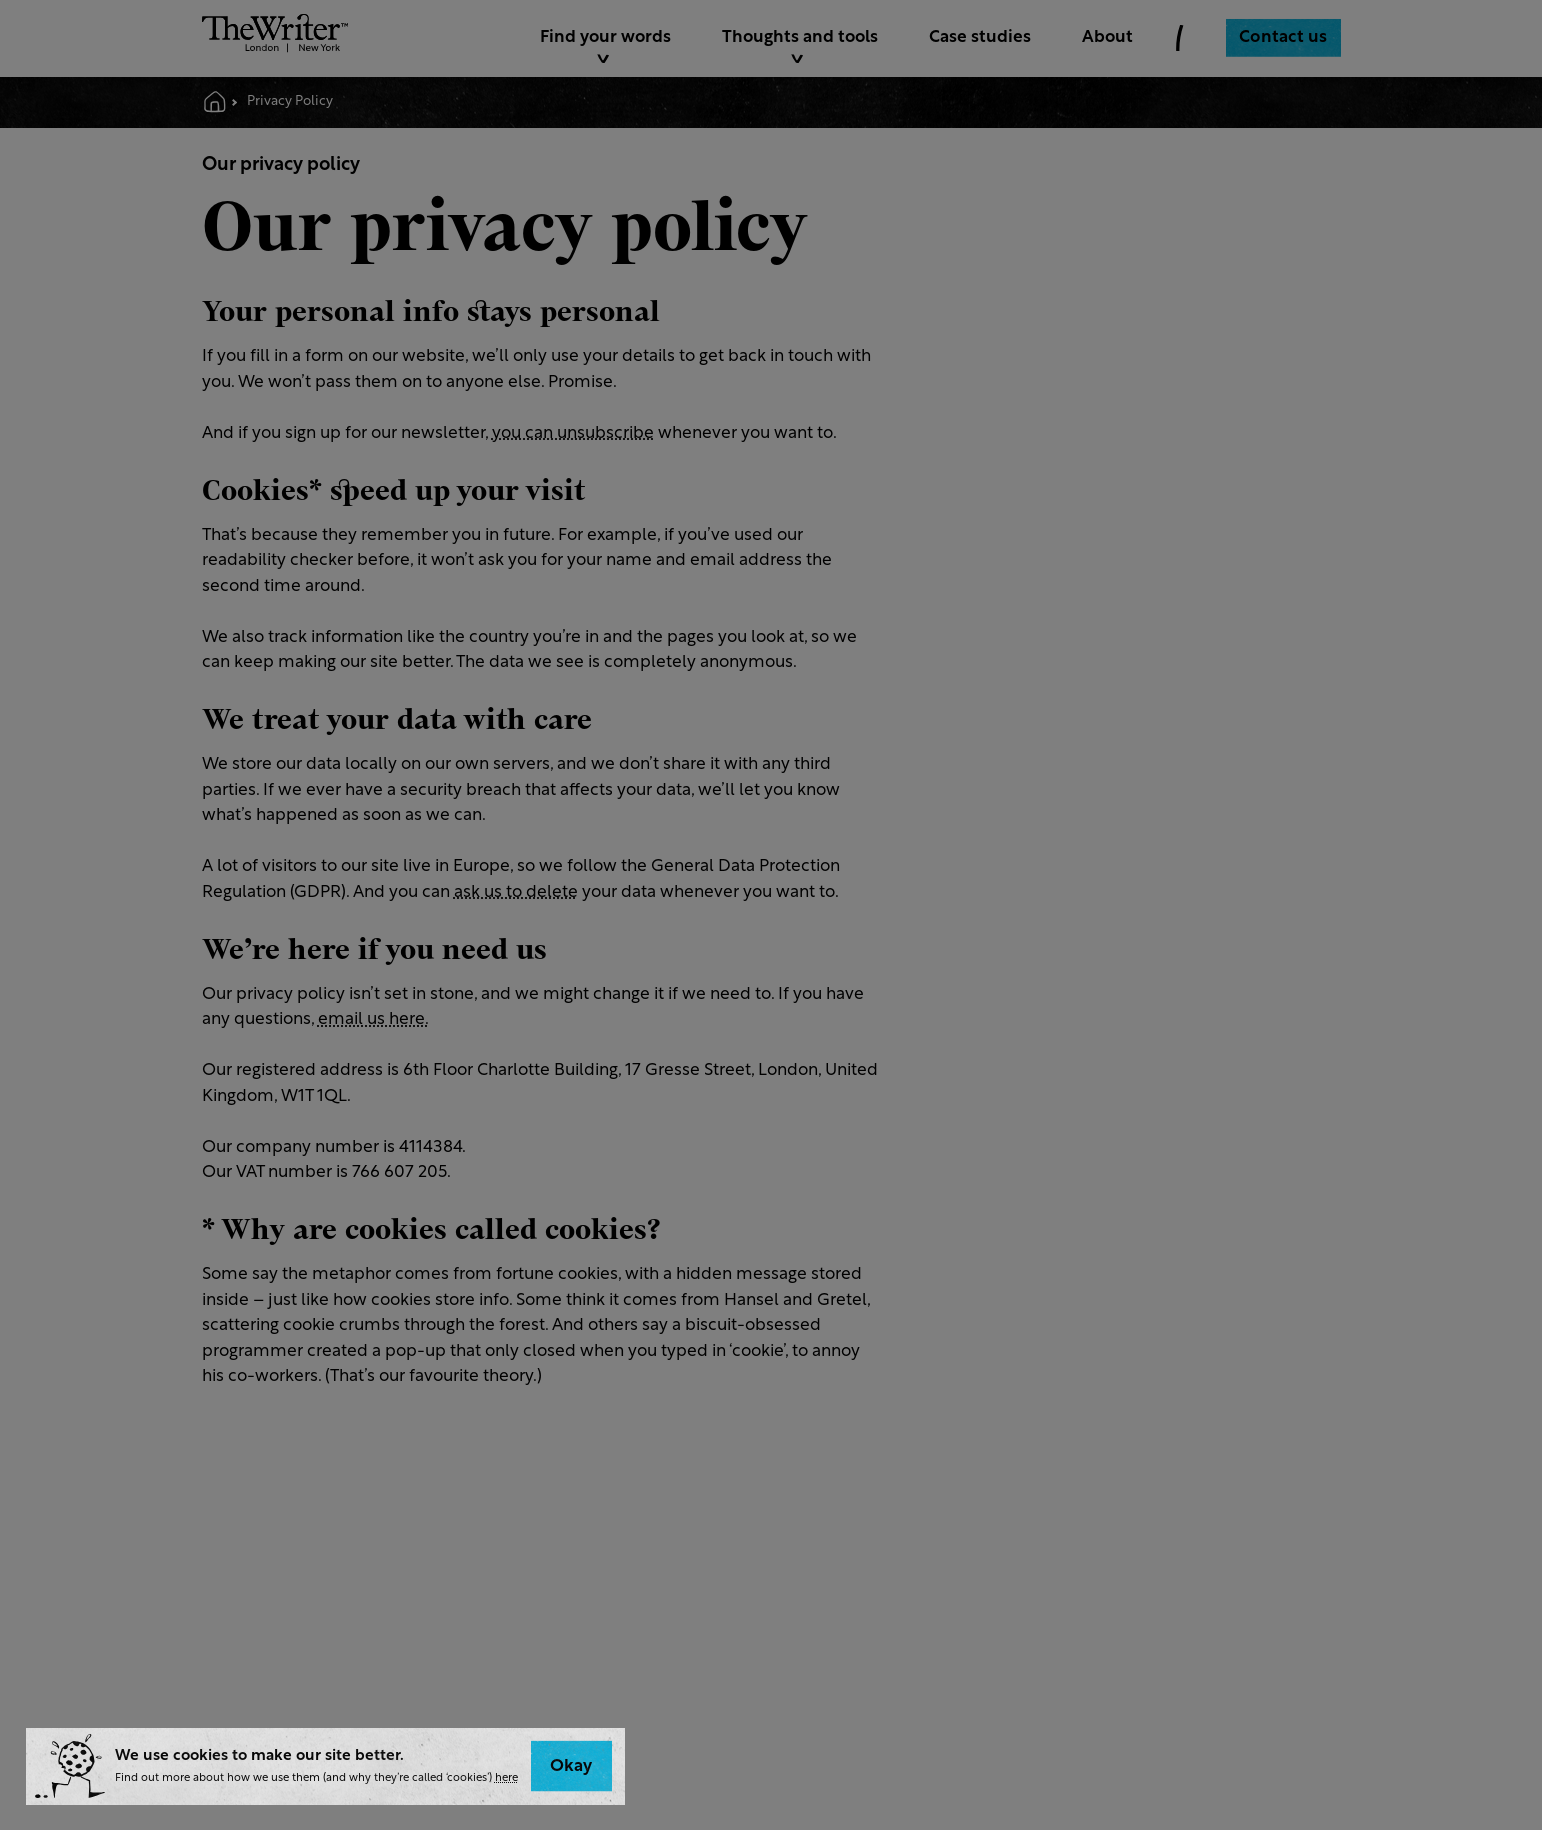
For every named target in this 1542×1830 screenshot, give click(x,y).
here (506, 1778)
